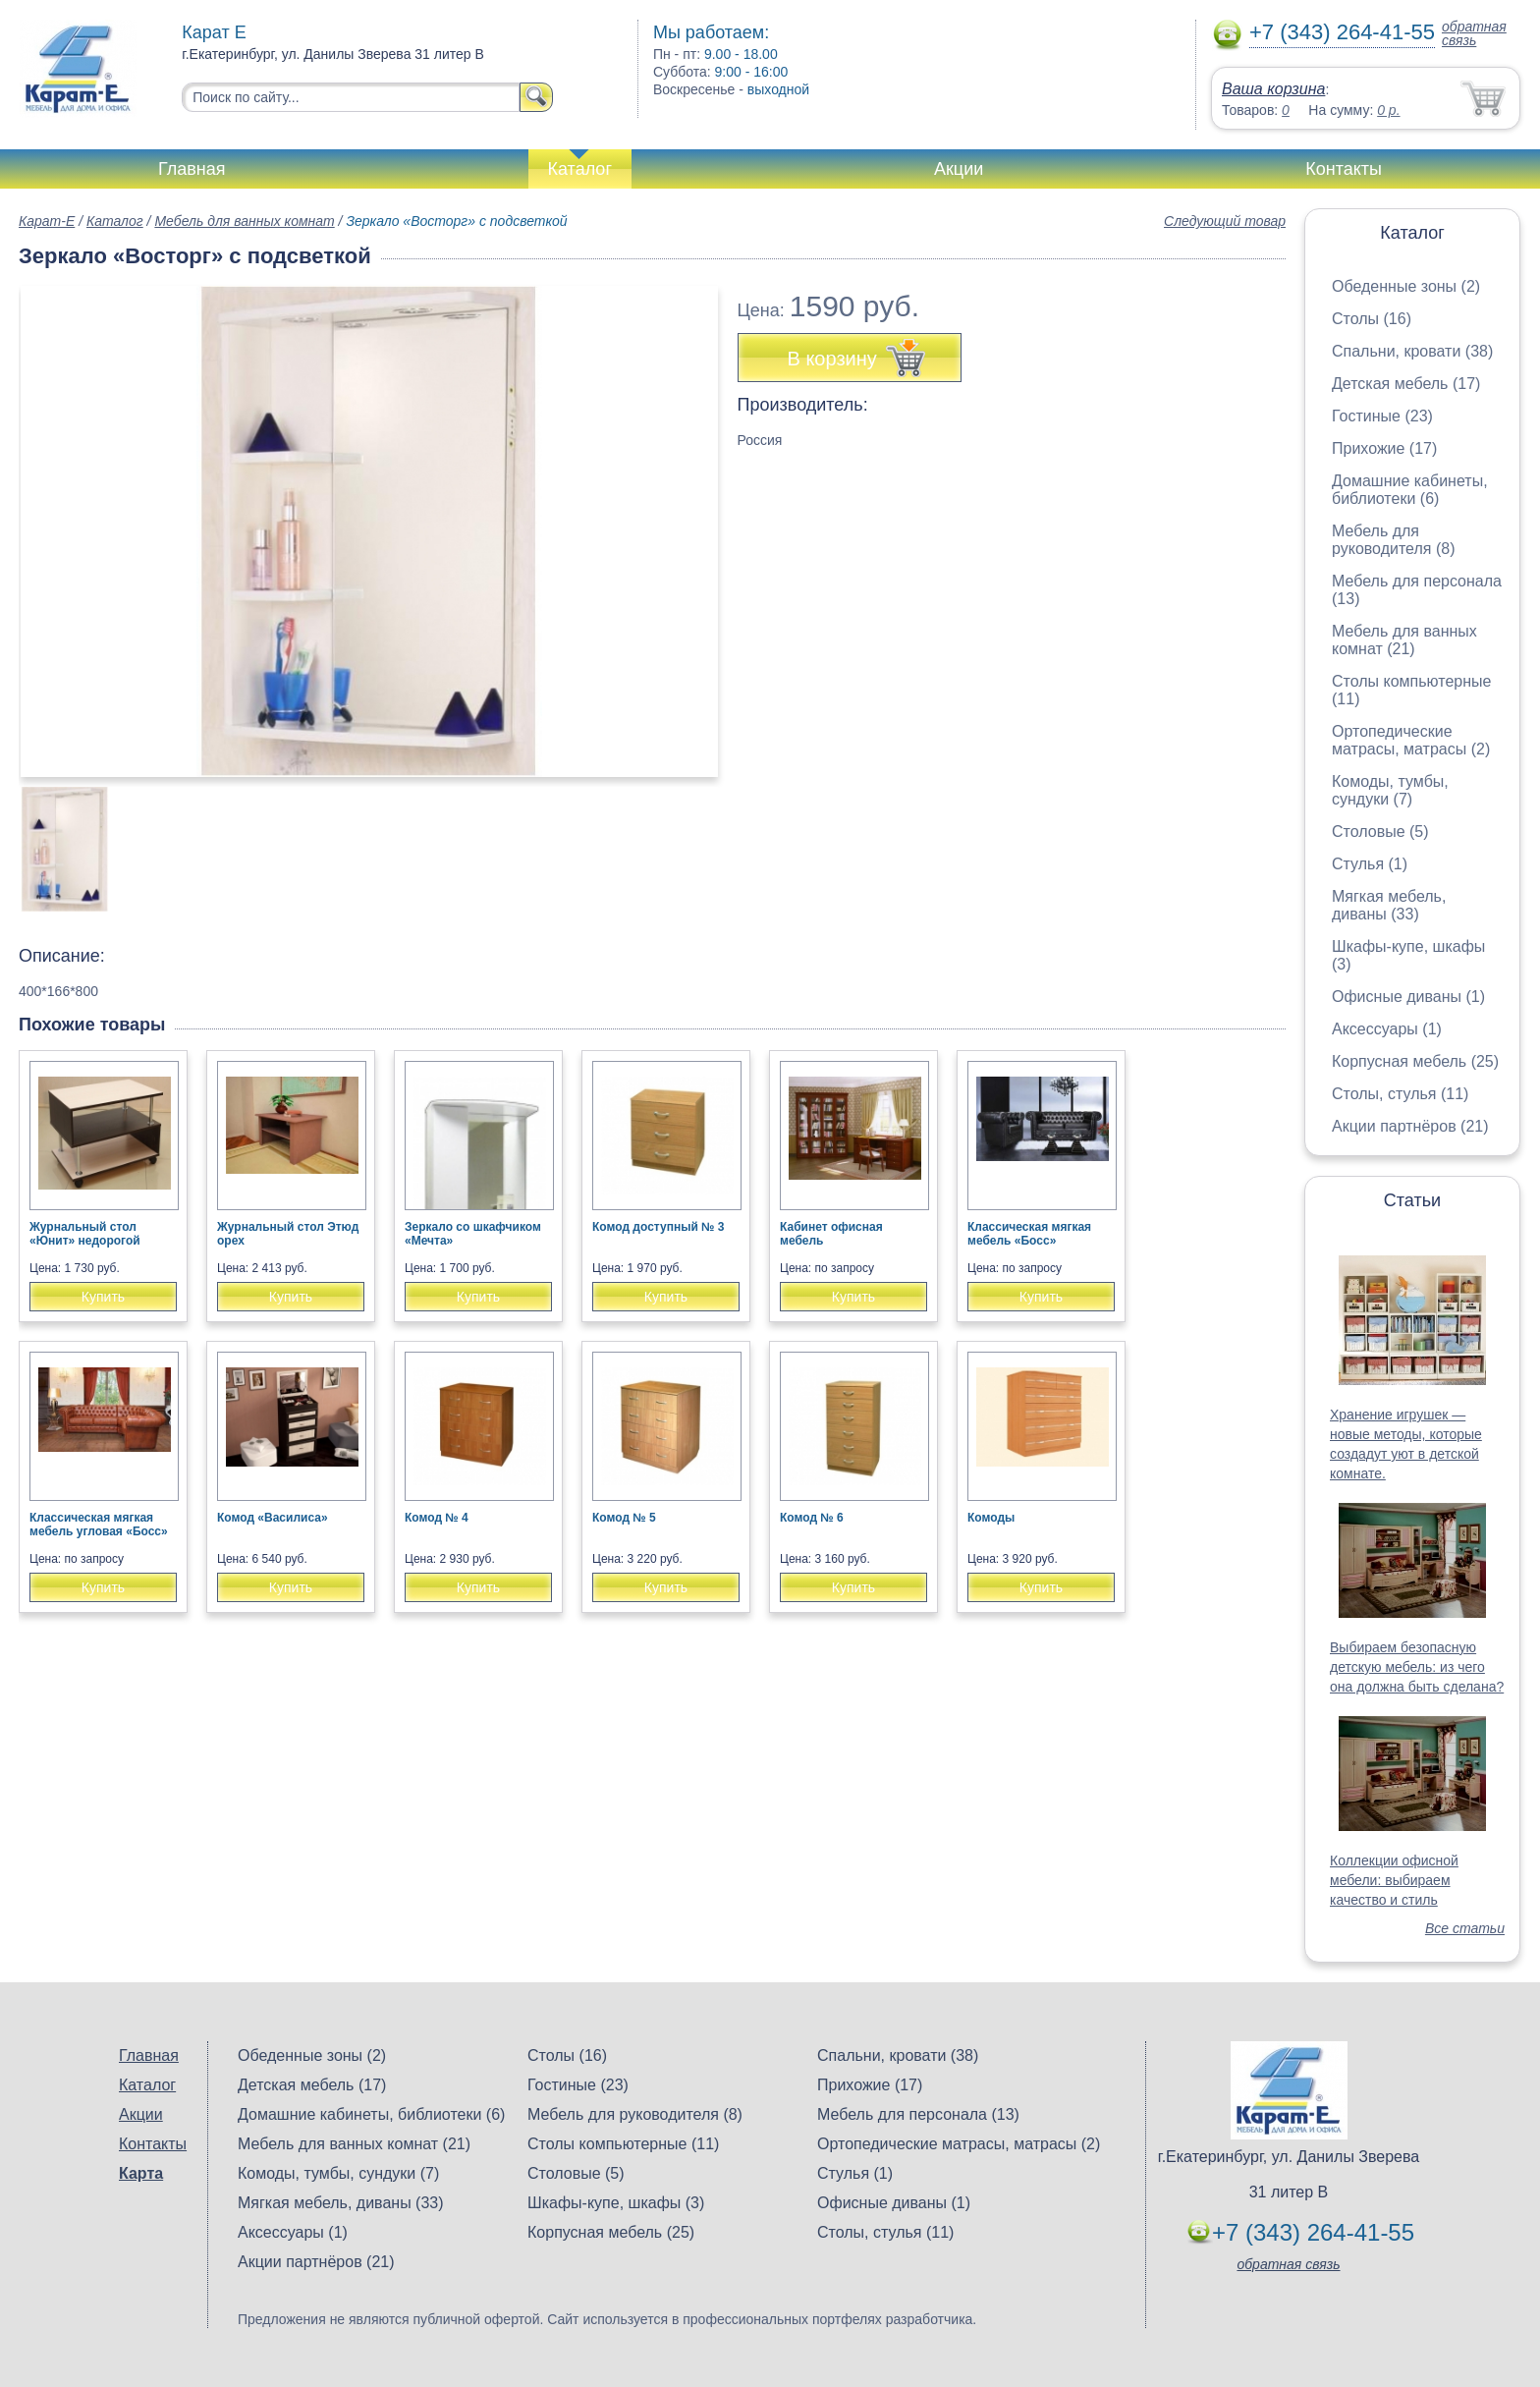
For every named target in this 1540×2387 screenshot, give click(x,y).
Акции (958, 169)
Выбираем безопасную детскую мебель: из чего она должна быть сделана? (1417, 1666)
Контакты (1343, 169)
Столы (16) (1371, 318)
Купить (103, 1297)
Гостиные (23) (1382, 416)
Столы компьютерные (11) (623, 2144)
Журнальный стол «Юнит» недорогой (84, 1234)
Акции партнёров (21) (1410, 1126)
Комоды (991, 1518)
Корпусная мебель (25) (1415, 1061)
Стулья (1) (1369, 864)
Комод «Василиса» (272, 1518)
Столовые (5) (1380, 831)
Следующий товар (1225, 221)
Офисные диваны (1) (1408, 996)
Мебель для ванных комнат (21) (1404, 640)
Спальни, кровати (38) (1412, 351)
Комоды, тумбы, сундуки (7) (1390, 790)
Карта (141, 2173)
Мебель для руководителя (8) (1393, 540)
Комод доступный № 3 (658, 1227)
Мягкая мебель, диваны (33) (1389, 905)
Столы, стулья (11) (1400, 1093)
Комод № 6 (812, 1518)
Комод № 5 (624, 1518)
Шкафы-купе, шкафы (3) (615, 2202)
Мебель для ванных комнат (244, 221)
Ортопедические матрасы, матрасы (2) (1411, 740)
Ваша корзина (1273, 89)
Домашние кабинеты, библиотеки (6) (1410, 489)
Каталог (580, 169)
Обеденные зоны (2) (1406, 286)
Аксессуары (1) (1387, 1029)
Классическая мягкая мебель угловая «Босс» (98, 1524)
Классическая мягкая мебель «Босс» (1029, 1234)
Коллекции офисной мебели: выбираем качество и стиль (1394, 1880)
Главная (192, 169)
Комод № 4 (436, 1518)
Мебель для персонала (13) (918, 2114)
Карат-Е (47, 221)
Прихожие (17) (1384, 448)
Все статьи (1465, 1928)
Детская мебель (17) (1406, 383)
